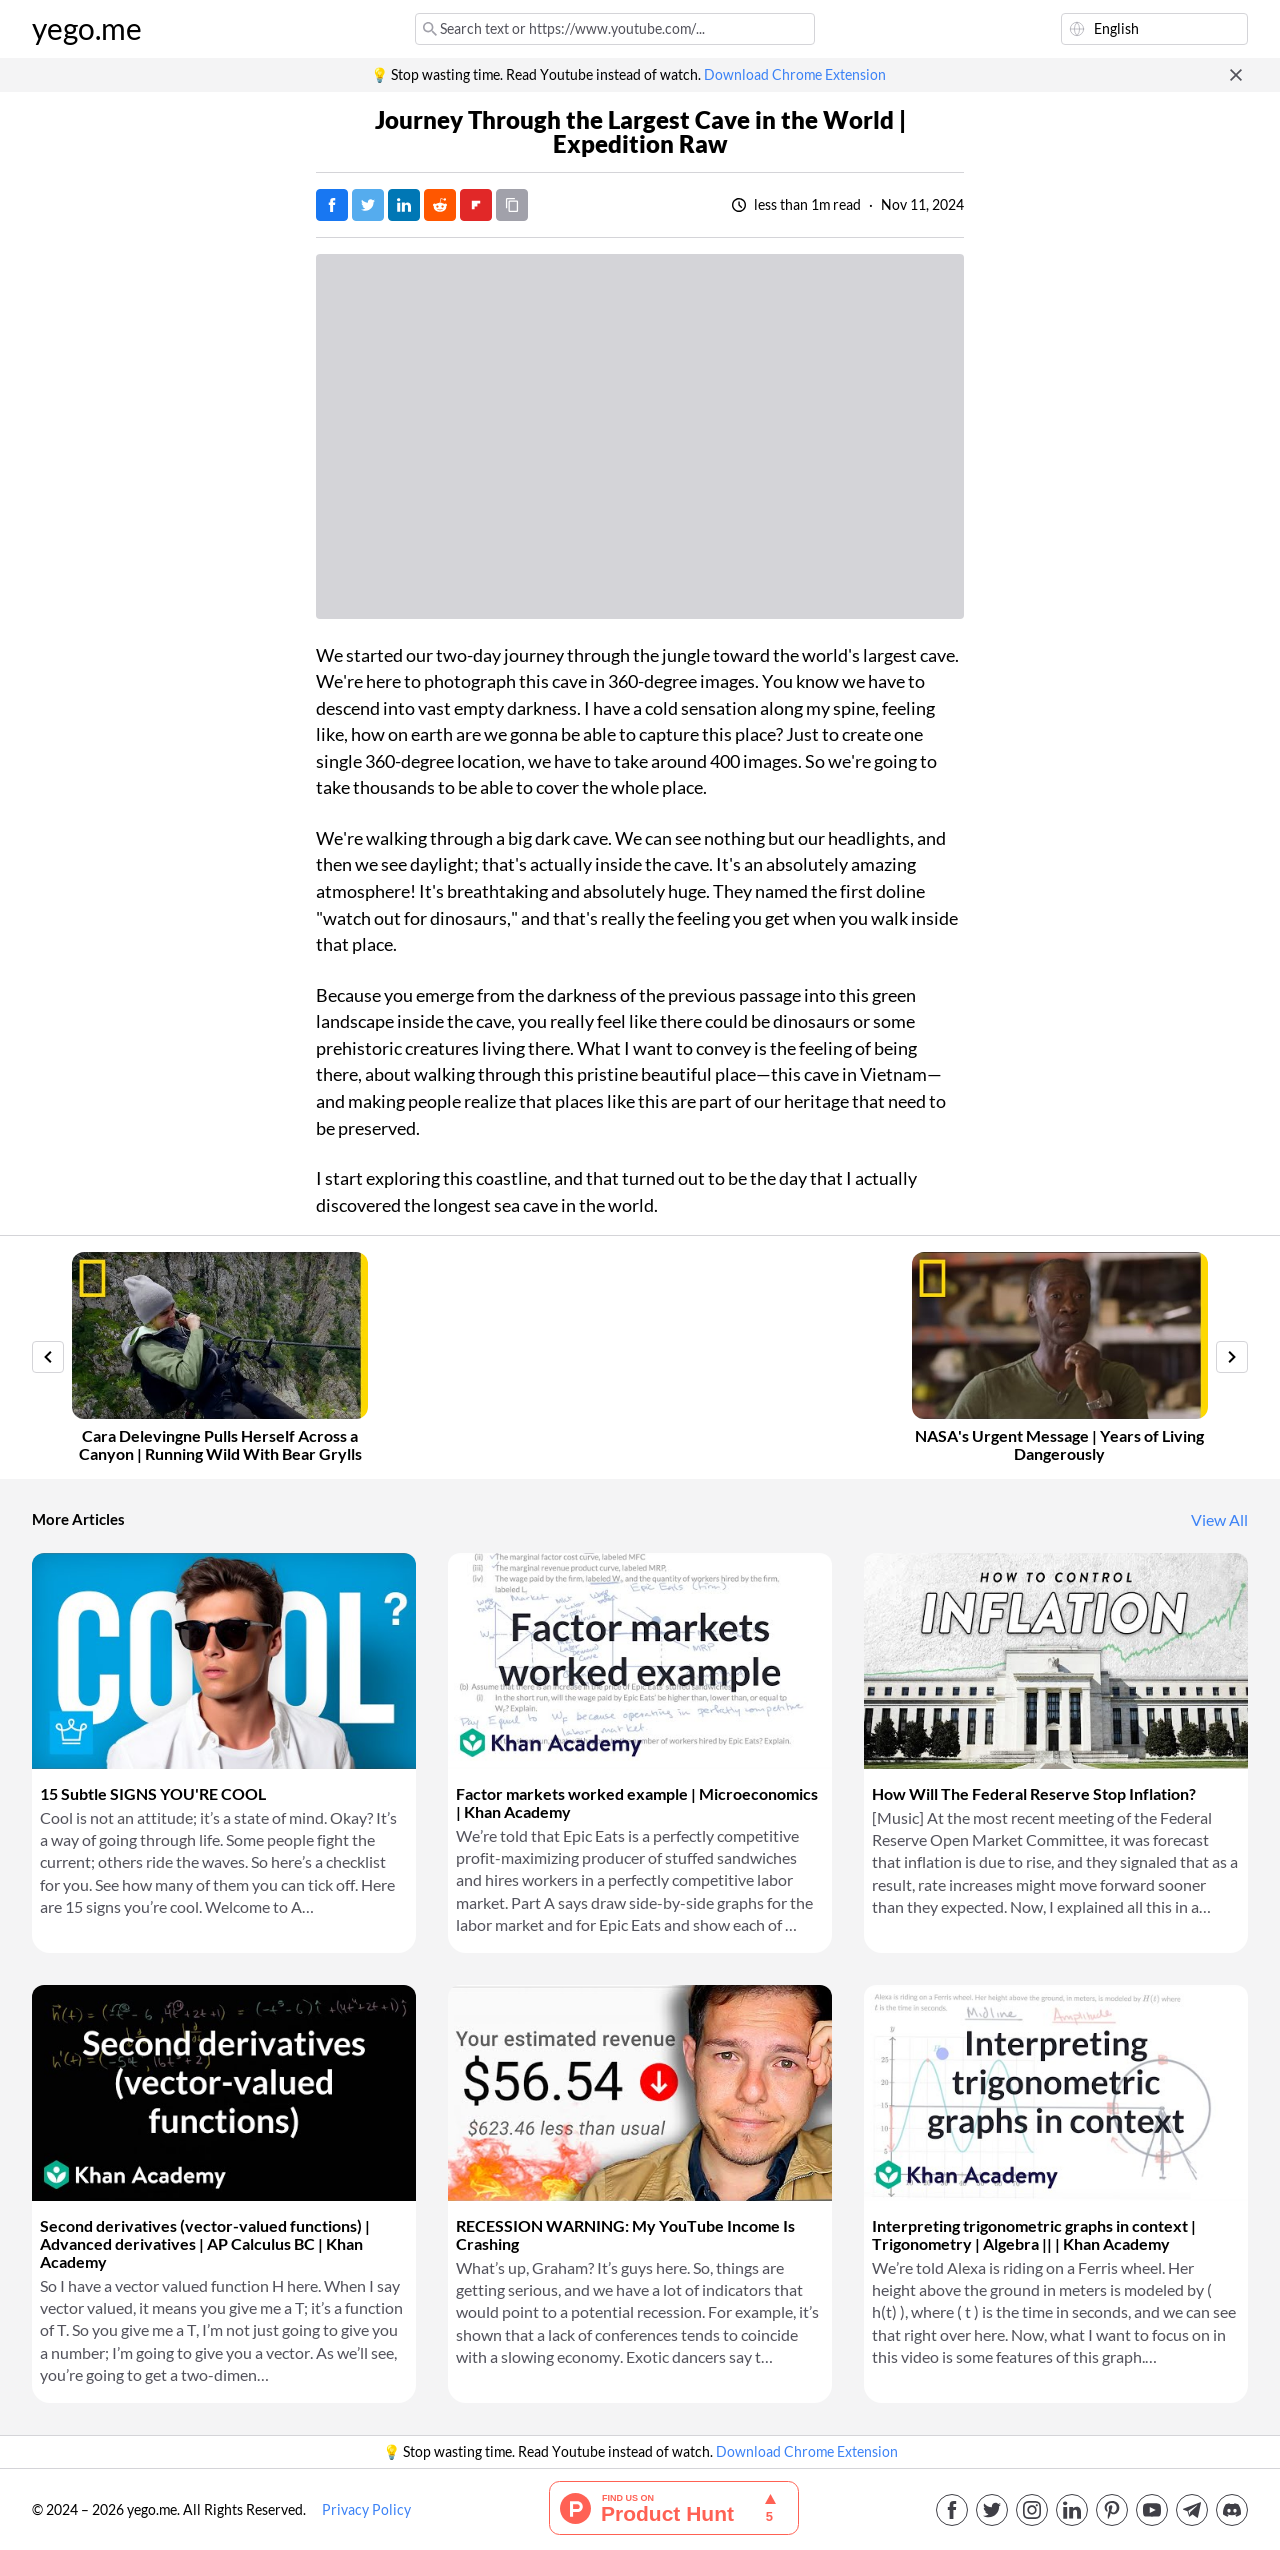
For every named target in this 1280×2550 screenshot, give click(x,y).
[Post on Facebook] (332, 205)
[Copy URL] (512, 205)
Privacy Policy (366, 2510)
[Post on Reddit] (440, 205)
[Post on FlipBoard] (476, 205)
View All (1219, 1520)
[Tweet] (368, 205)
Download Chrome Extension (795, 75)
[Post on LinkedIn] (404, 205)
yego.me (87, 29)
